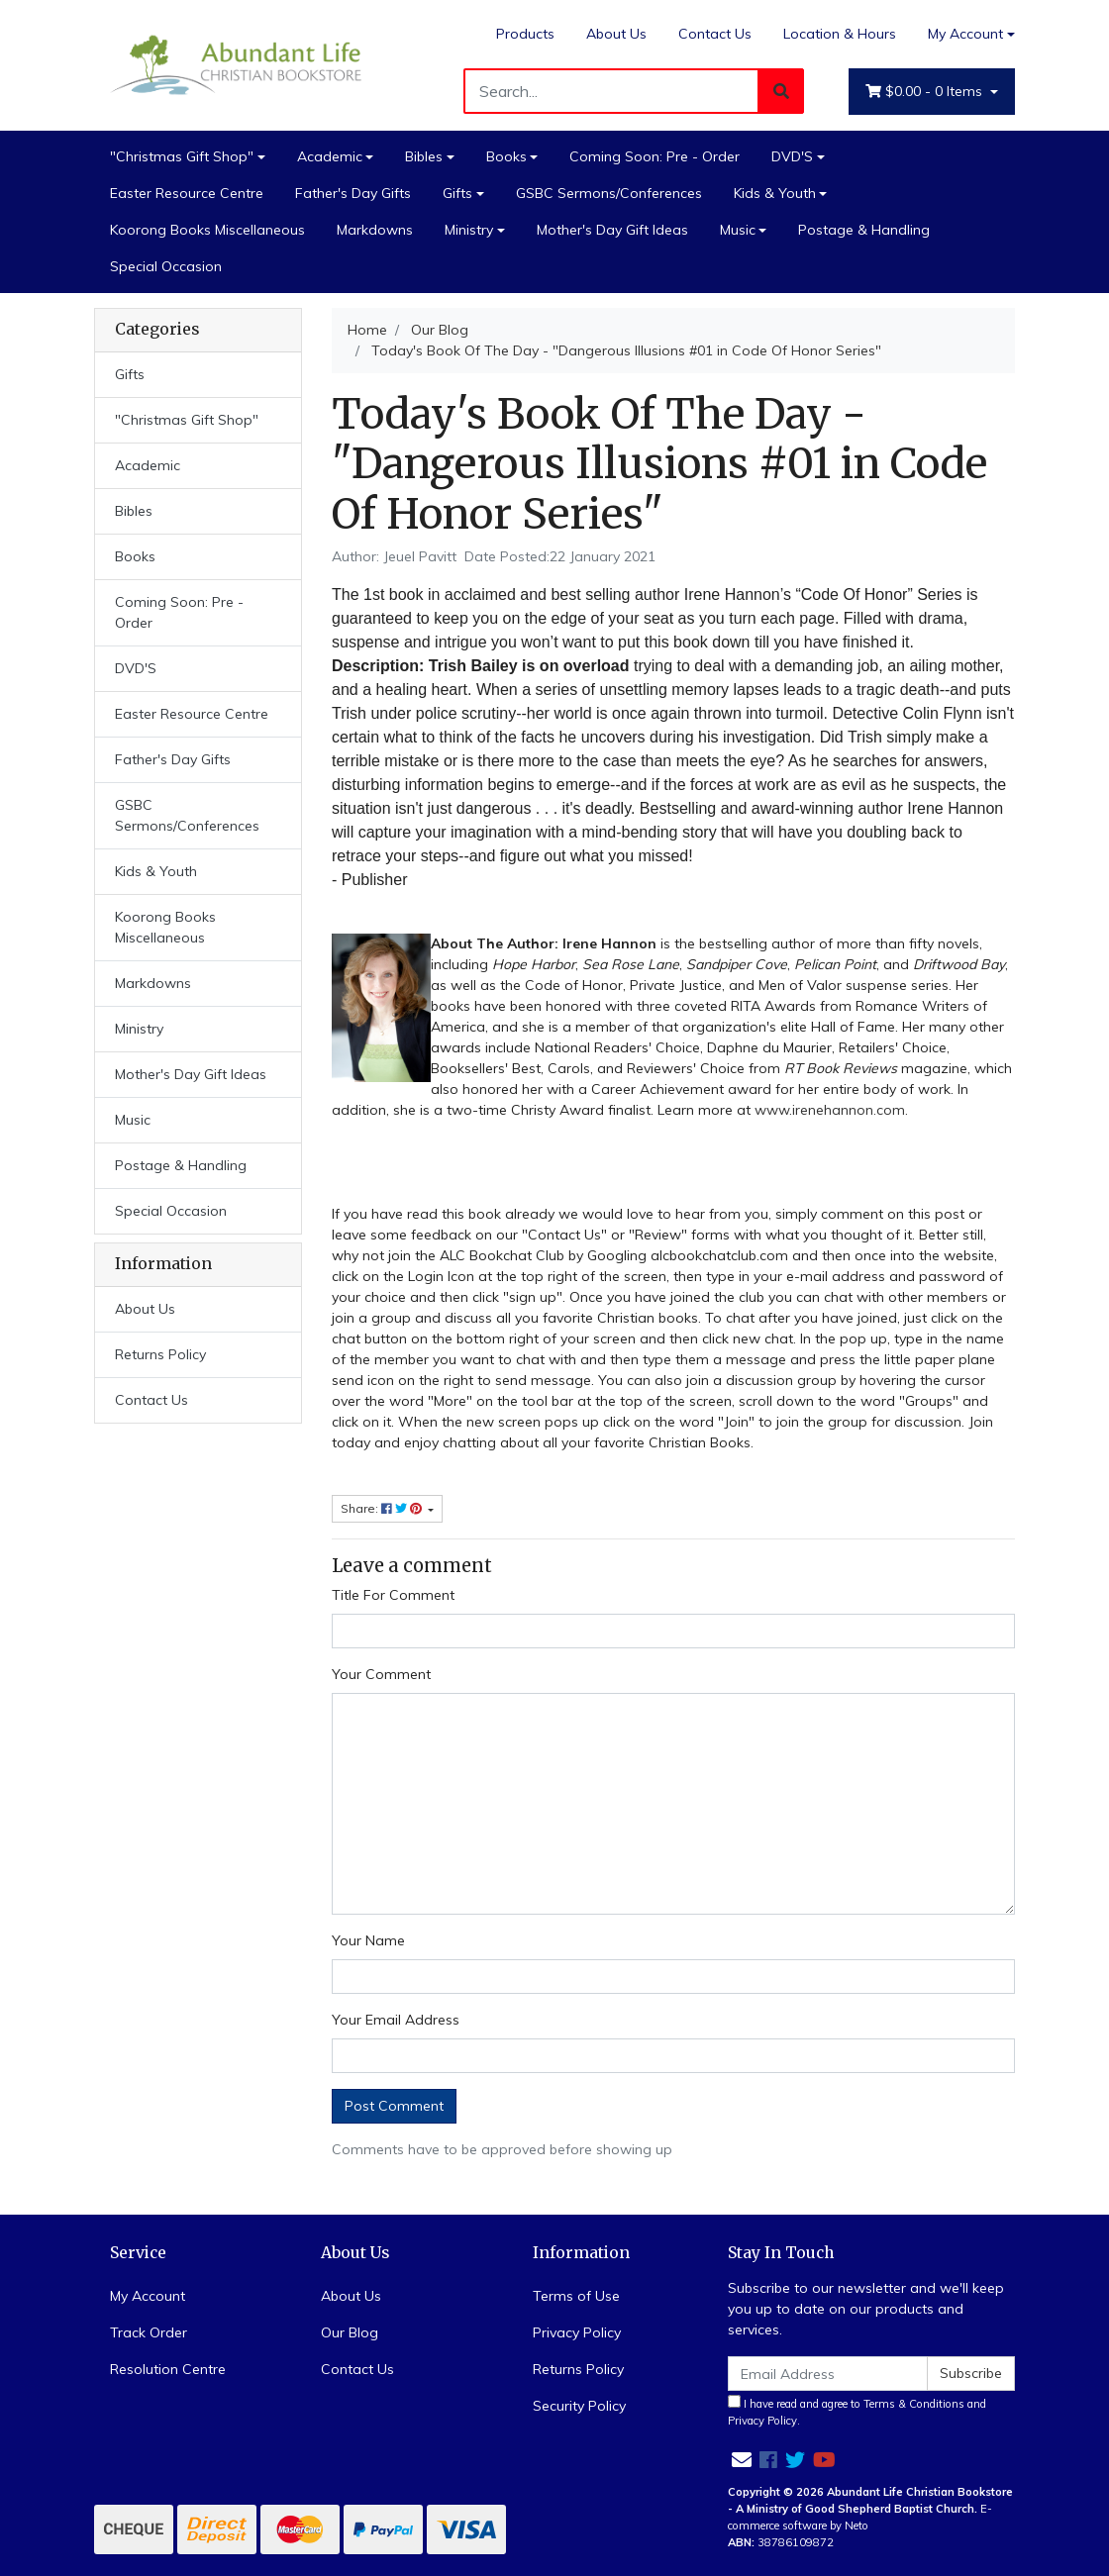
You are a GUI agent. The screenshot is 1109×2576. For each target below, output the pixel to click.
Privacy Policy (577, 2332)
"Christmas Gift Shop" (181, 156)
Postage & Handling (864, 230)
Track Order (148, 2332)
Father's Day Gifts (353, 193)
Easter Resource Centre (186, 193)
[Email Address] (828, 2373)
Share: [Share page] (383, 1508)
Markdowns (375, 230)
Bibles (424, 156)
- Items (925, 91)
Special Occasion (166, 266)
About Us (616, 34)
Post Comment (394, 2106)
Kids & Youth (775, 193)
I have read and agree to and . (857, 2411)
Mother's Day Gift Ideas (612, 230)
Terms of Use (576, 2296)
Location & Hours (839, 34)
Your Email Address (395, 2020)
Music (738, 230)
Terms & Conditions (913, 2404)
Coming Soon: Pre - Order (654, 156)
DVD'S (792, 156)
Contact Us (715, 34)
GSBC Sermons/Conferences (609, 193)
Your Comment (381, 1674)
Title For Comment (393, 1595)
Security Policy (579, 2406)
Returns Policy (160, 1354)
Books (506, 156)
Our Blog (349, 2332)
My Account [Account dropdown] (965, 34)
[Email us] (742, 2459)
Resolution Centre (168, 2369)
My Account (147, 2296)
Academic (329, 156)
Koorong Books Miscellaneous (207, 230)
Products (525, 34)
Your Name (368, 1940)
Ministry (469, 230)
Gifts (457, 193)
